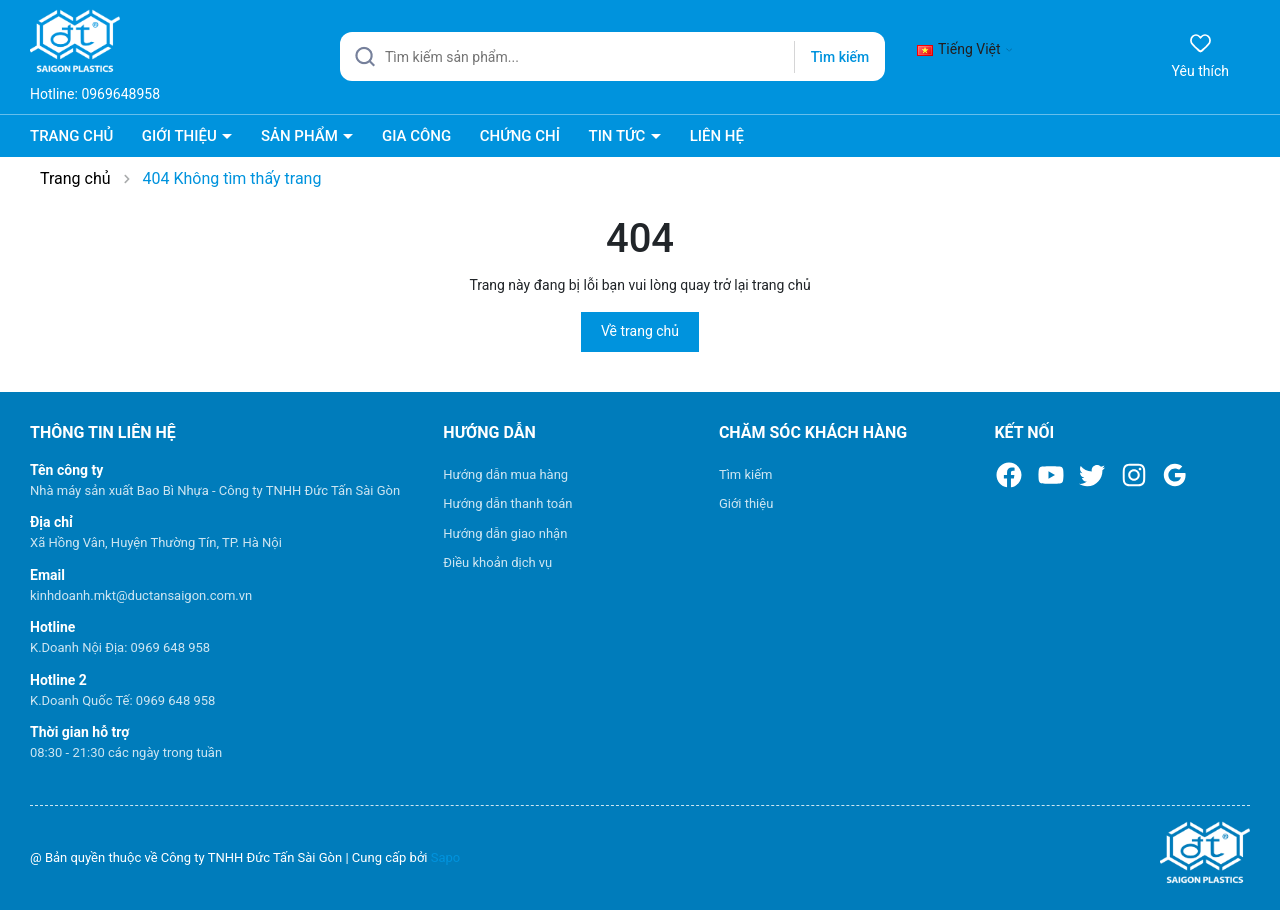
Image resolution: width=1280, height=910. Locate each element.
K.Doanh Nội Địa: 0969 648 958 (120, 647)
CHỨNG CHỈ (520, 136)
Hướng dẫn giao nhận (505, 533)
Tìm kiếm (746, 474)
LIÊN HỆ (717, 136)
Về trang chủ (640, 331)
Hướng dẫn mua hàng (505, 474)
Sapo (446, 857)
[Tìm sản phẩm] (612, 56)
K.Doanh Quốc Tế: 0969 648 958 (122, 700)
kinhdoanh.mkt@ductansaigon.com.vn (141, 595)
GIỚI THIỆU (181, 136)
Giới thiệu (746, 503)
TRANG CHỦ (71, 136)
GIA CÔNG (416, 136)
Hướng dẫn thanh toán (507, 503)
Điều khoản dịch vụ (497, 562)
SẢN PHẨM (301, 136)
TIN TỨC (618, 136)
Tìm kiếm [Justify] (840, 57)
